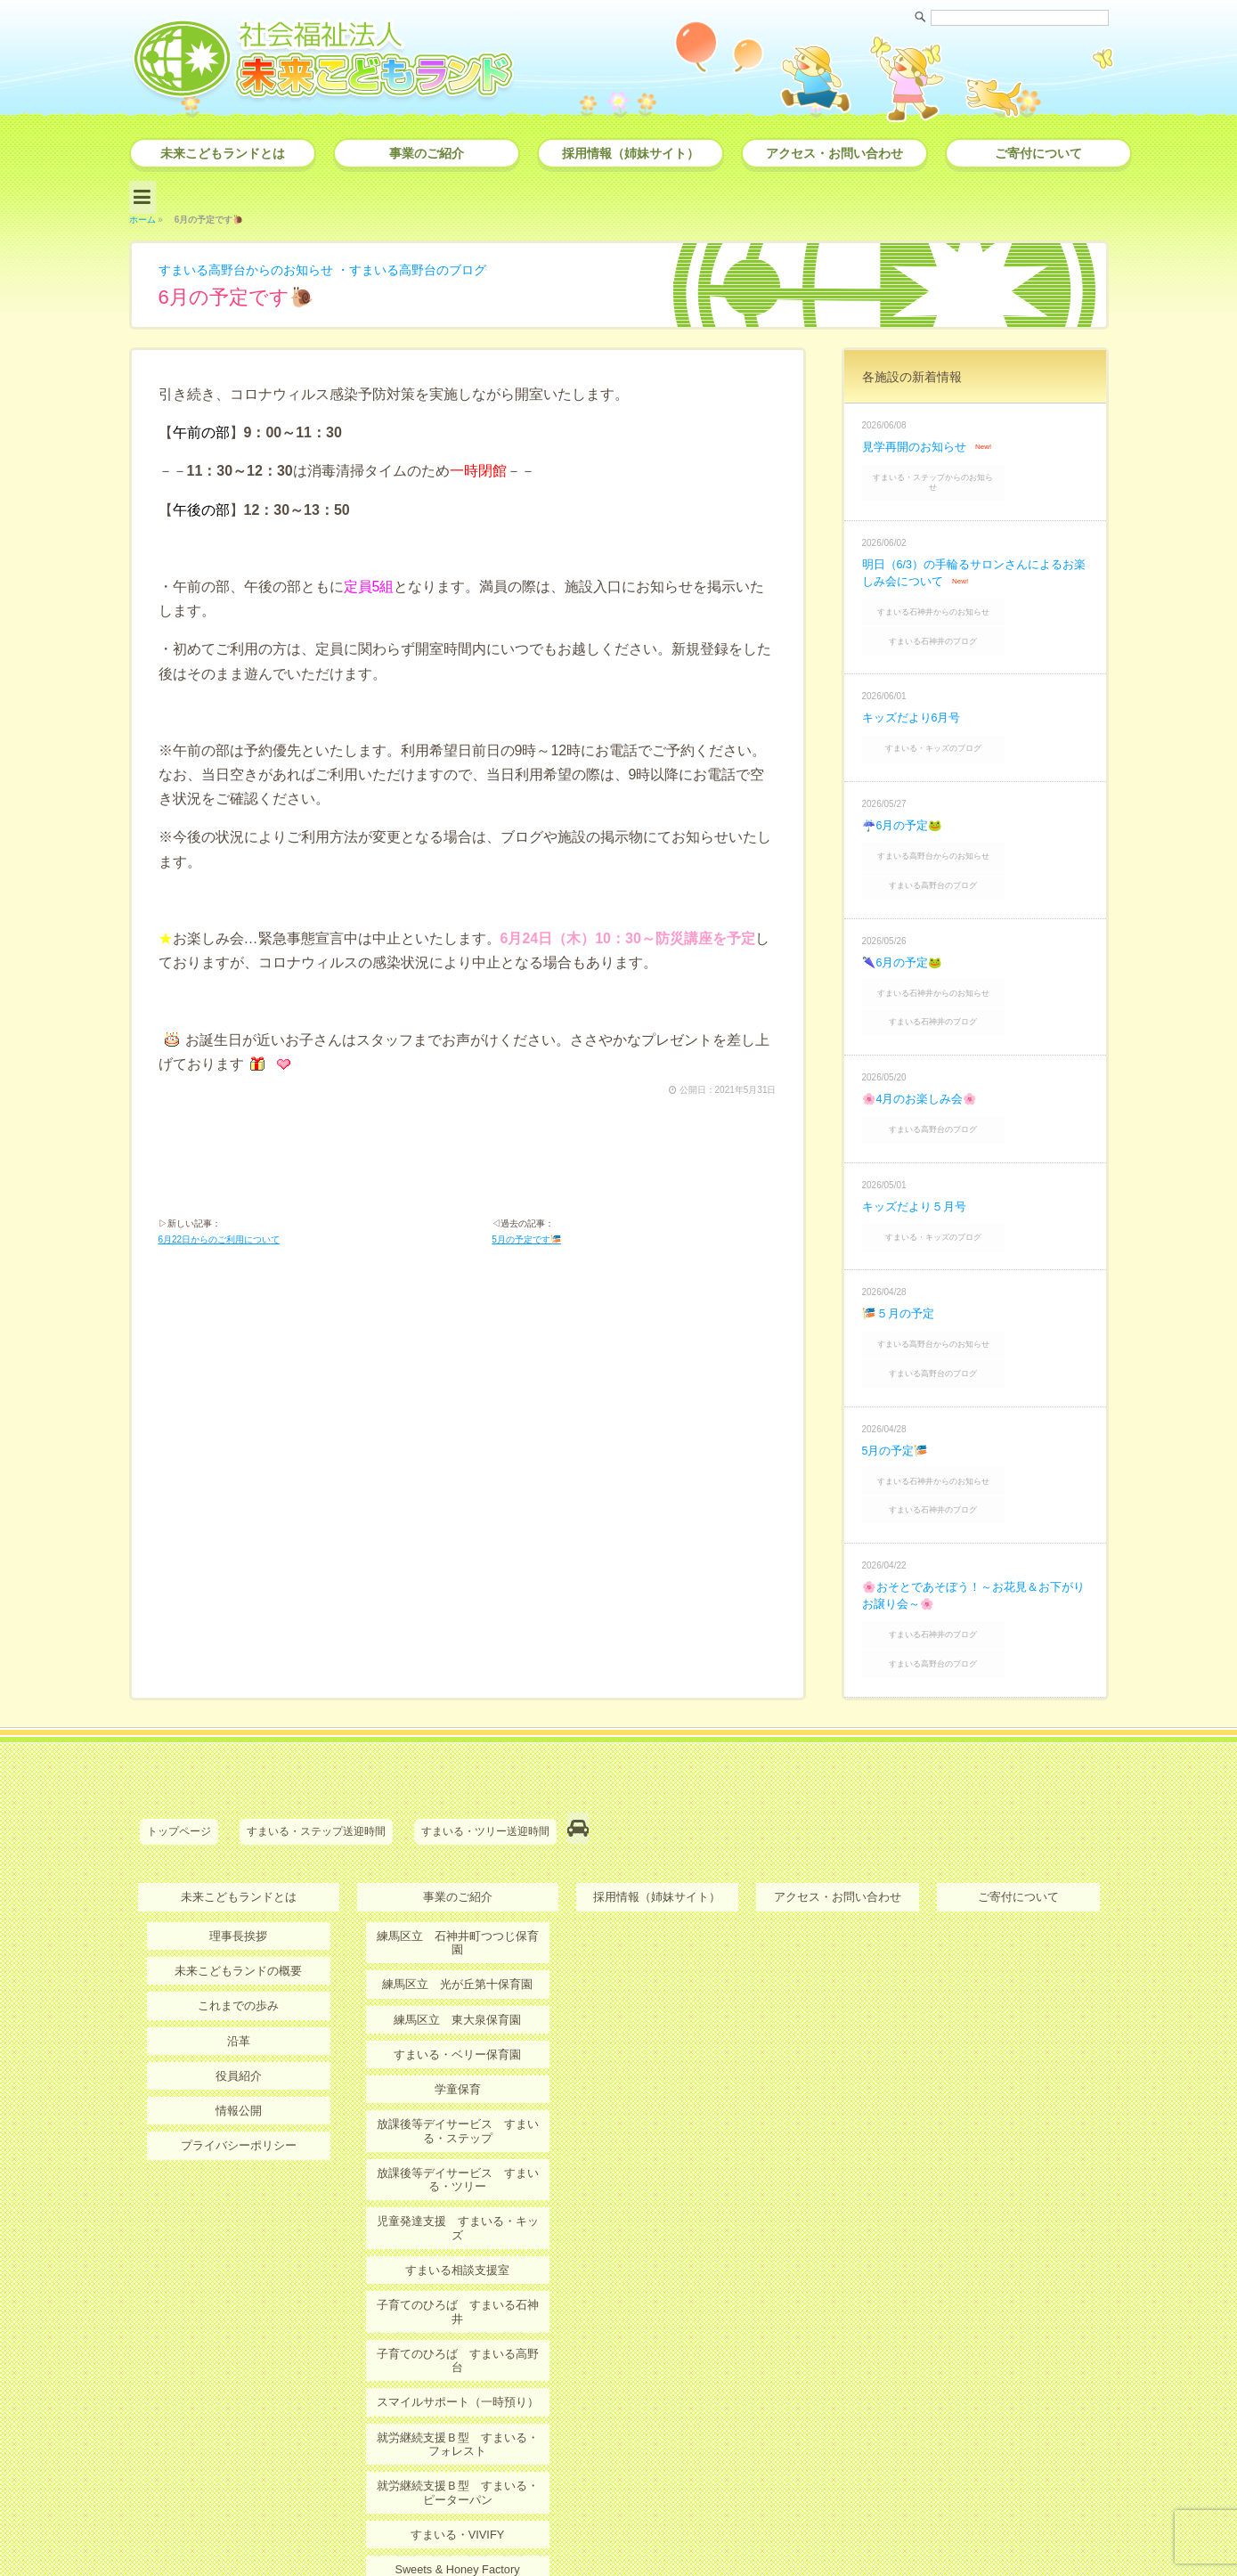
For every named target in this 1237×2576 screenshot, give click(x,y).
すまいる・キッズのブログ (977, 711)
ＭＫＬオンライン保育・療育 (457, 2416)
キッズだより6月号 (915, 683)
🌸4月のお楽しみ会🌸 (924, 1034)
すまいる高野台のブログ (454, 262)
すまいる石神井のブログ (977, 610)
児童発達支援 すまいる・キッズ (458, 2082)
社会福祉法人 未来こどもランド (627, 2526)
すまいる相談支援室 (458, 2117)
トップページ (179, 1721)
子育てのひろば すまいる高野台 (458, 2186)
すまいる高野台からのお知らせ (258, 262)
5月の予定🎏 (898, 1363)
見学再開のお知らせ (918, 439)
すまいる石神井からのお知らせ (977, 586)
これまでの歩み (238, 1886)
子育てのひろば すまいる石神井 (458, 2151)
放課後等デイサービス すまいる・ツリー (458, 2042)
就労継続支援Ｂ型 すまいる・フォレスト (458, 2259)
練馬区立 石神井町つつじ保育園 (458, 1818)
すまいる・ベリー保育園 (458, 1920)
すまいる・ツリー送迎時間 (485, 1721)
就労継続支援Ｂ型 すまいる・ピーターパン (458, 2307)
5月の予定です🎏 (526, 1238)
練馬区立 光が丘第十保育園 (457, 1852)
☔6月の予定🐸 (905, 785)
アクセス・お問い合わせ (834, 153)
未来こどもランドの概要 (238, 1852)
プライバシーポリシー (238, 2023)
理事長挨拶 (238, 1818)
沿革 (238, 1920)
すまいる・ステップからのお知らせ (977, 467)
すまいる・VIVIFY (456, 2348)
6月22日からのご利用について (220, 1238)
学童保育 (457, 1954)
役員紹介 (238, 1954)
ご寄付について (1038, 153)
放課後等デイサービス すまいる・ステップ (458, 1995)
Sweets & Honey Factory (457, 2382)
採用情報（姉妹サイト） (630, 153)
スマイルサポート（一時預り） (458, 2219)
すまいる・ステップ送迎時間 (316, 1721)
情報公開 (238, 1989)
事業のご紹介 (426, 153)
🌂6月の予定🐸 (905, 909)
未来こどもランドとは (222, 153)
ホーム (142, 212)
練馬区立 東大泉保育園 (458, 1886)
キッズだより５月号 (918, 1136)
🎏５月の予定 (901, 1238)
